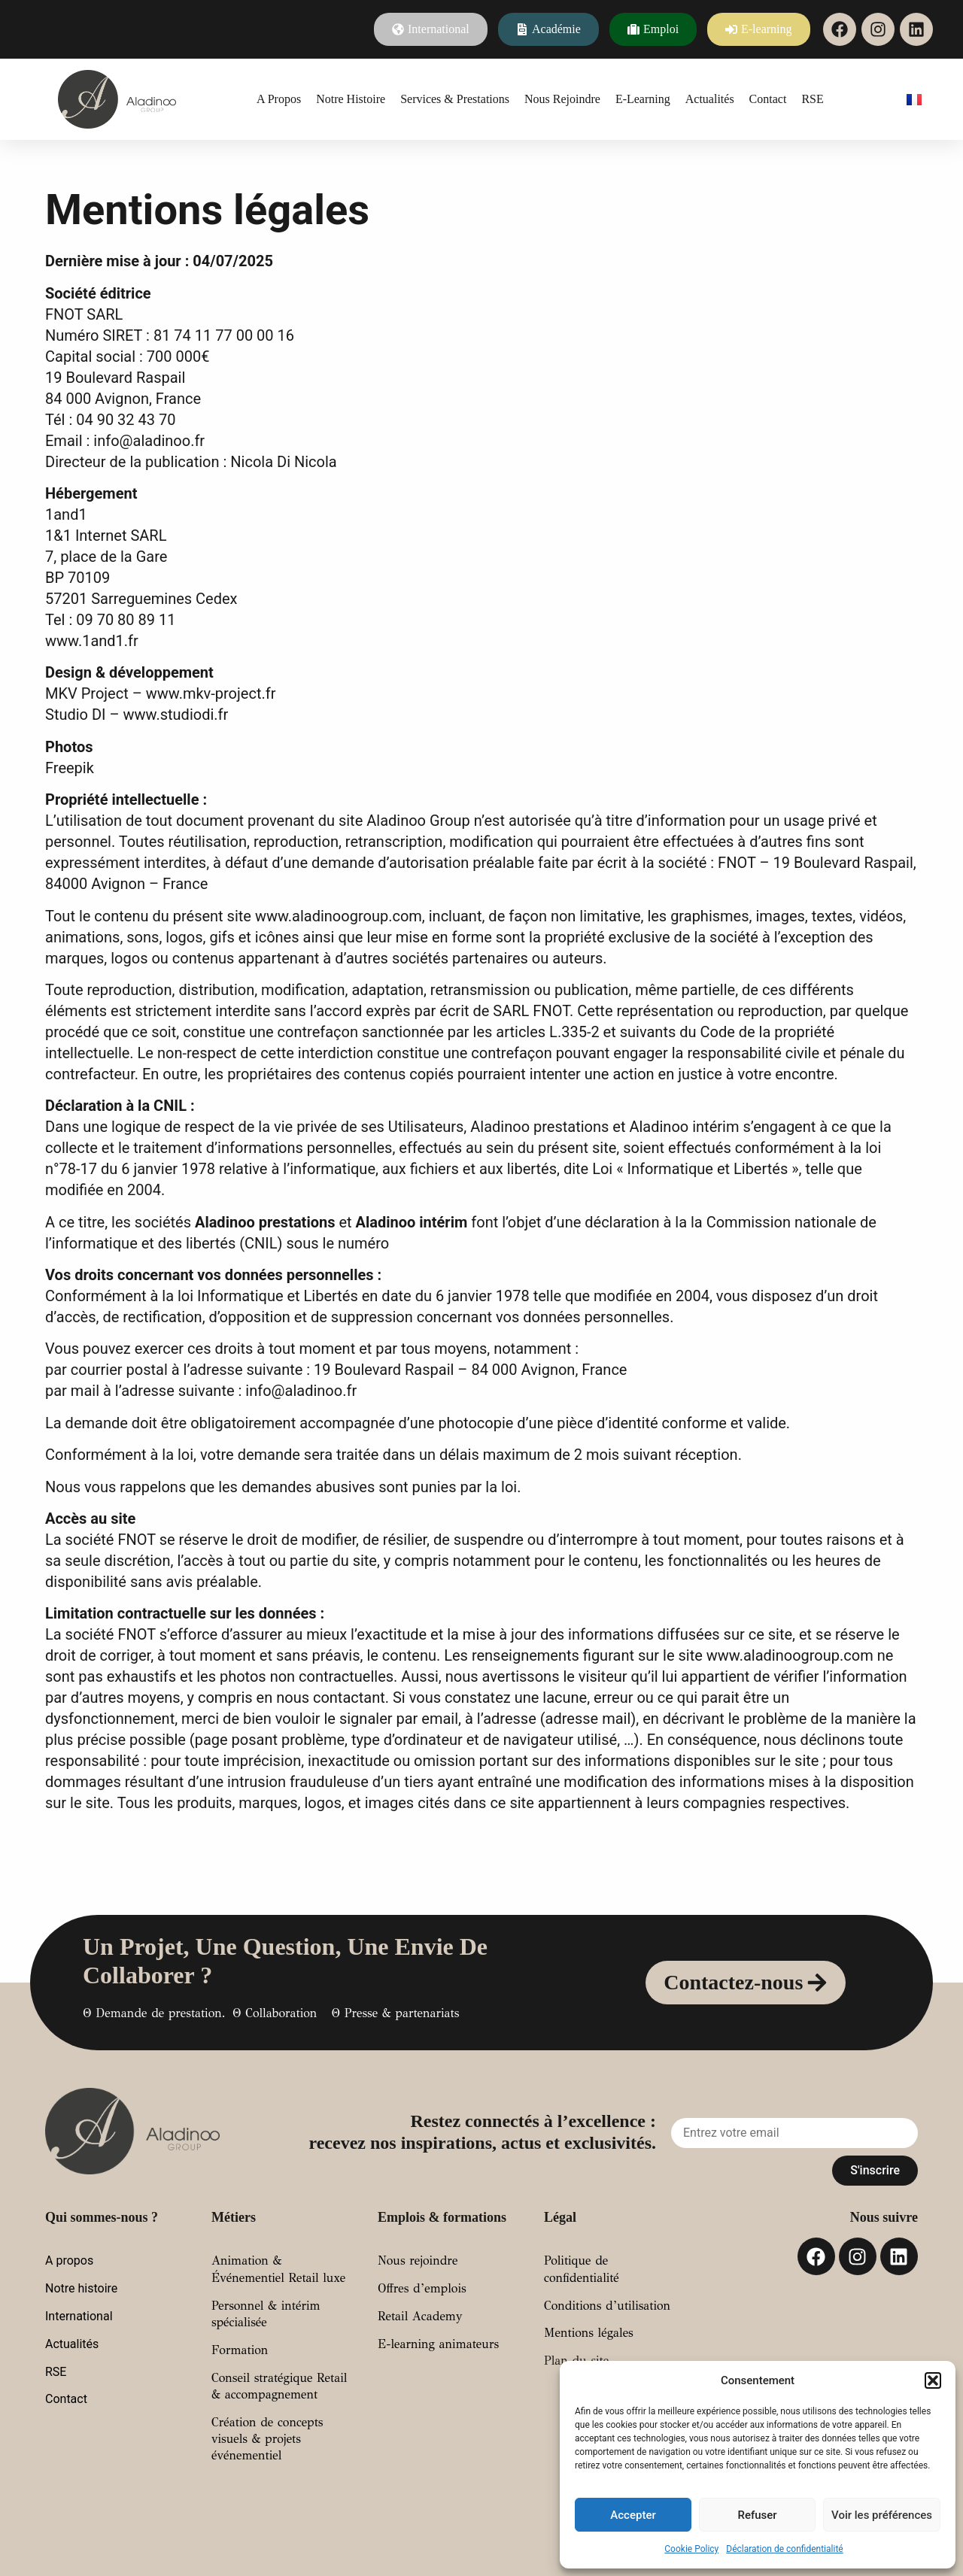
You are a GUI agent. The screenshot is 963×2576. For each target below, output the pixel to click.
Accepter (632, 2515)
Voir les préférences (881, 2515)
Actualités (709, 99)
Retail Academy (420, 2316)
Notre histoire (350, 99)
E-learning (642, 99)
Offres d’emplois (422, 2288)
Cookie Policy (691, 2549)
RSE (812, 99)
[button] (932, 2380)
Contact (768, 99)
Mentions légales (588, 2333)
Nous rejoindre (562, 99)
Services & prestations (454, 99)
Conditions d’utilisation (607, 2305)
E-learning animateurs (438, 2344)
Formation (239, 2350)
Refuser (756, 2515)
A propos (279, 99)
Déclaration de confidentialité (784, 2549)
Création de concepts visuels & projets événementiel (267, 2439)
